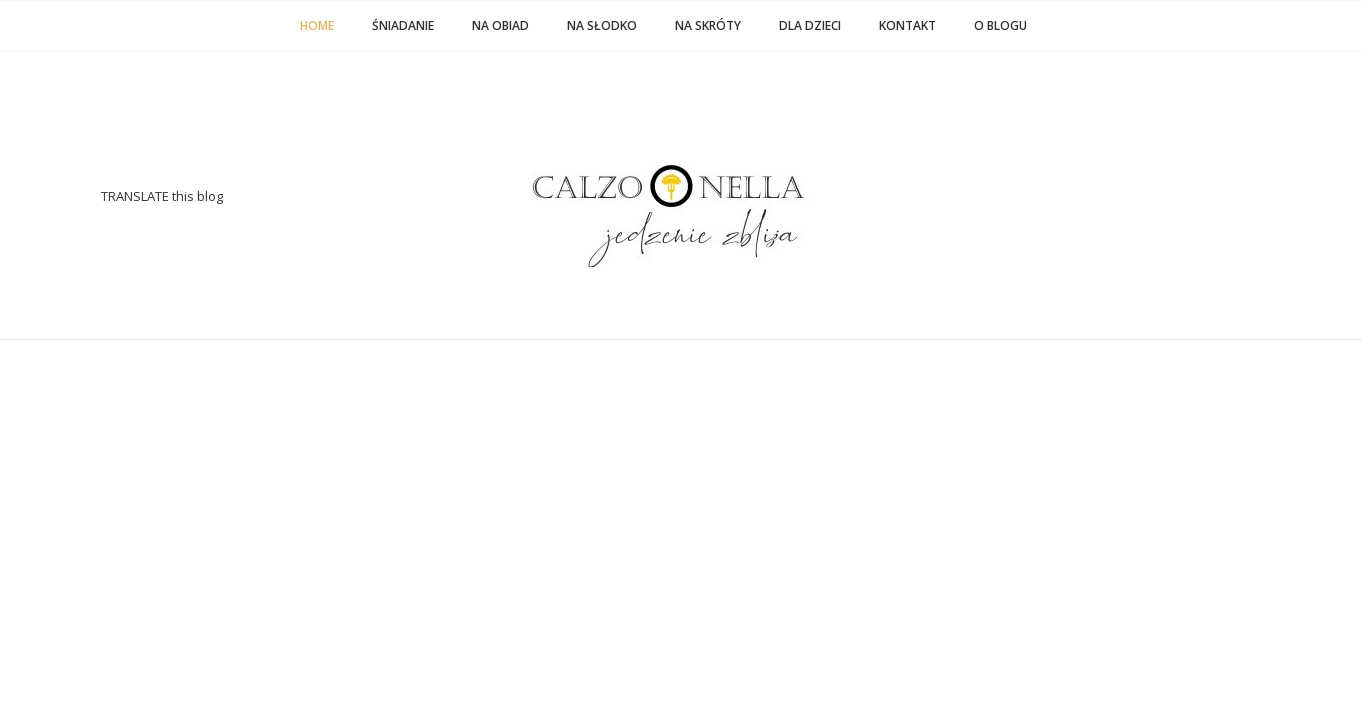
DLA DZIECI (810, 25)
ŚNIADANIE (403, 25)
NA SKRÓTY (708, 25)
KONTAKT (907, 25)
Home (317, 25)
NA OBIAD (500, 25)
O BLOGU (1000, 25)
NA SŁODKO (602, 25)
